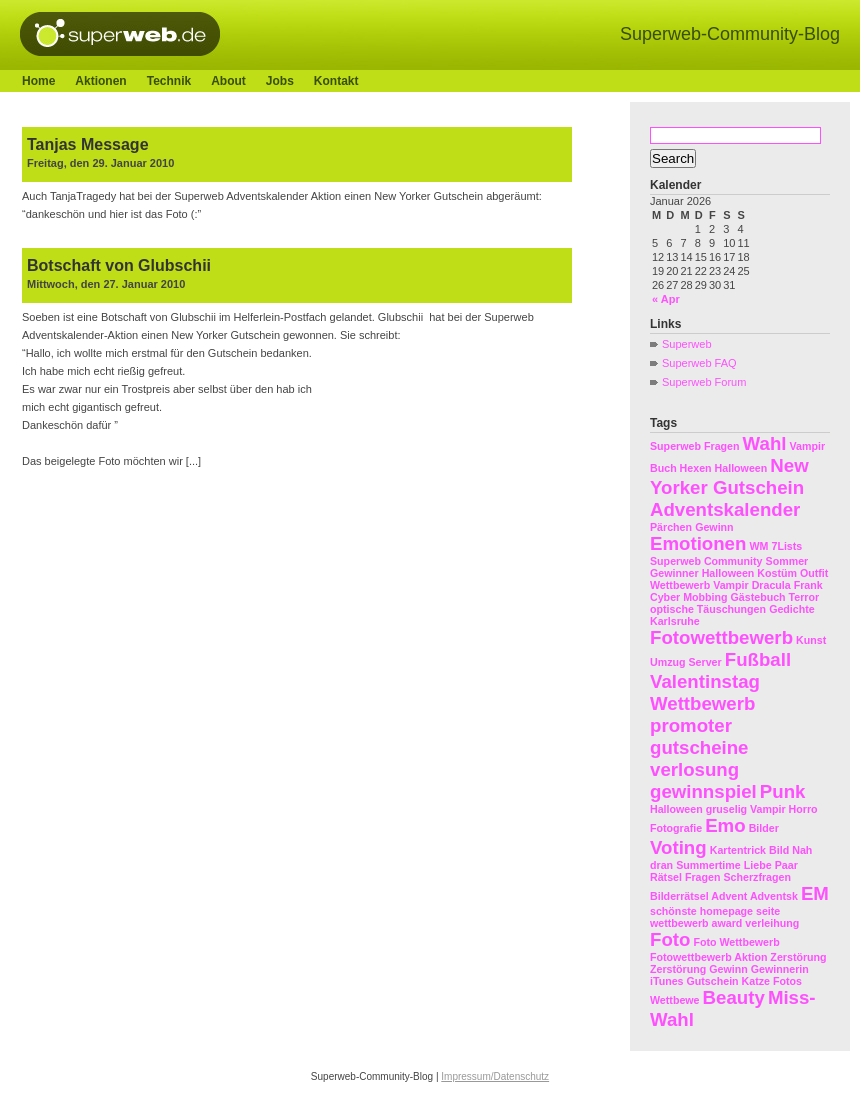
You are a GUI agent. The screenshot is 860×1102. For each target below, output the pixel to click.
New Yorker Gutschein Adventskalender (729, 487)
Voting (678, 847)
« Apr (666, 299)
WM (758, 546)
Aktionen (100, 81)
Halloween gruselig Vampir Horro (734, 809)
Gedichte (792, 609)
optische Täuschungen (708, 609)
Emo (725, 825)
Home (38, 81)
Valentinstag (705, 681)
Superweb (687, 344)
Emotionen (698, 543)
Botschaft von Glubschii (119, 265)
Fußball (758, 659)
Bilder (764, 828)
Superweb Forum (704, 382)
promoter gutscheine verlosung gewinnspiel (703, 758)
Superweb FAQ (699, 363)
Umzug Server (686, 662)
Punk (783, 791)
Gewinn (714, 527)
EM (815, 893)
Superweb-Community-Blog (730, 34)
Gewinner (674, 573)
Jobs (280, 81)
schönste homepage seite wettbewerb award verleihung (724, 917)
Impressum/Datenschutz (495, 1076)
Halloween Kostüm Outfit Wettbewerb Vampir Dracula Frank (739, 579)
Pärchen (671, 527)
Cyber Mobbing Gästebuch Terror (734, 597)
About (228, 81)
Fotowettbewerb (721, 637)
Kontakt (336, 81)
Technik (169, 81)
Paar (786, 865)
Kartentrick (738, 850)
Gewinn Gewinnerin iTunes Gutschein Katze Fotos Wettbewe (729, 984)
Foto (670, 939)
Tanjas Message (88, 144)
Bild (779, 850)
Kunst (811, 640)
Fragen (722, 446)
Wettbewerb (702, 703)
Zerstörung (678, 969)
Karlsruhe (675, 621)
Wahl (765, 443)
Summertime (708, 865)
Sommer (787, 561)
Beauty (734, 997)
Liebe (758, 865)
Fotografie (676, 828)
